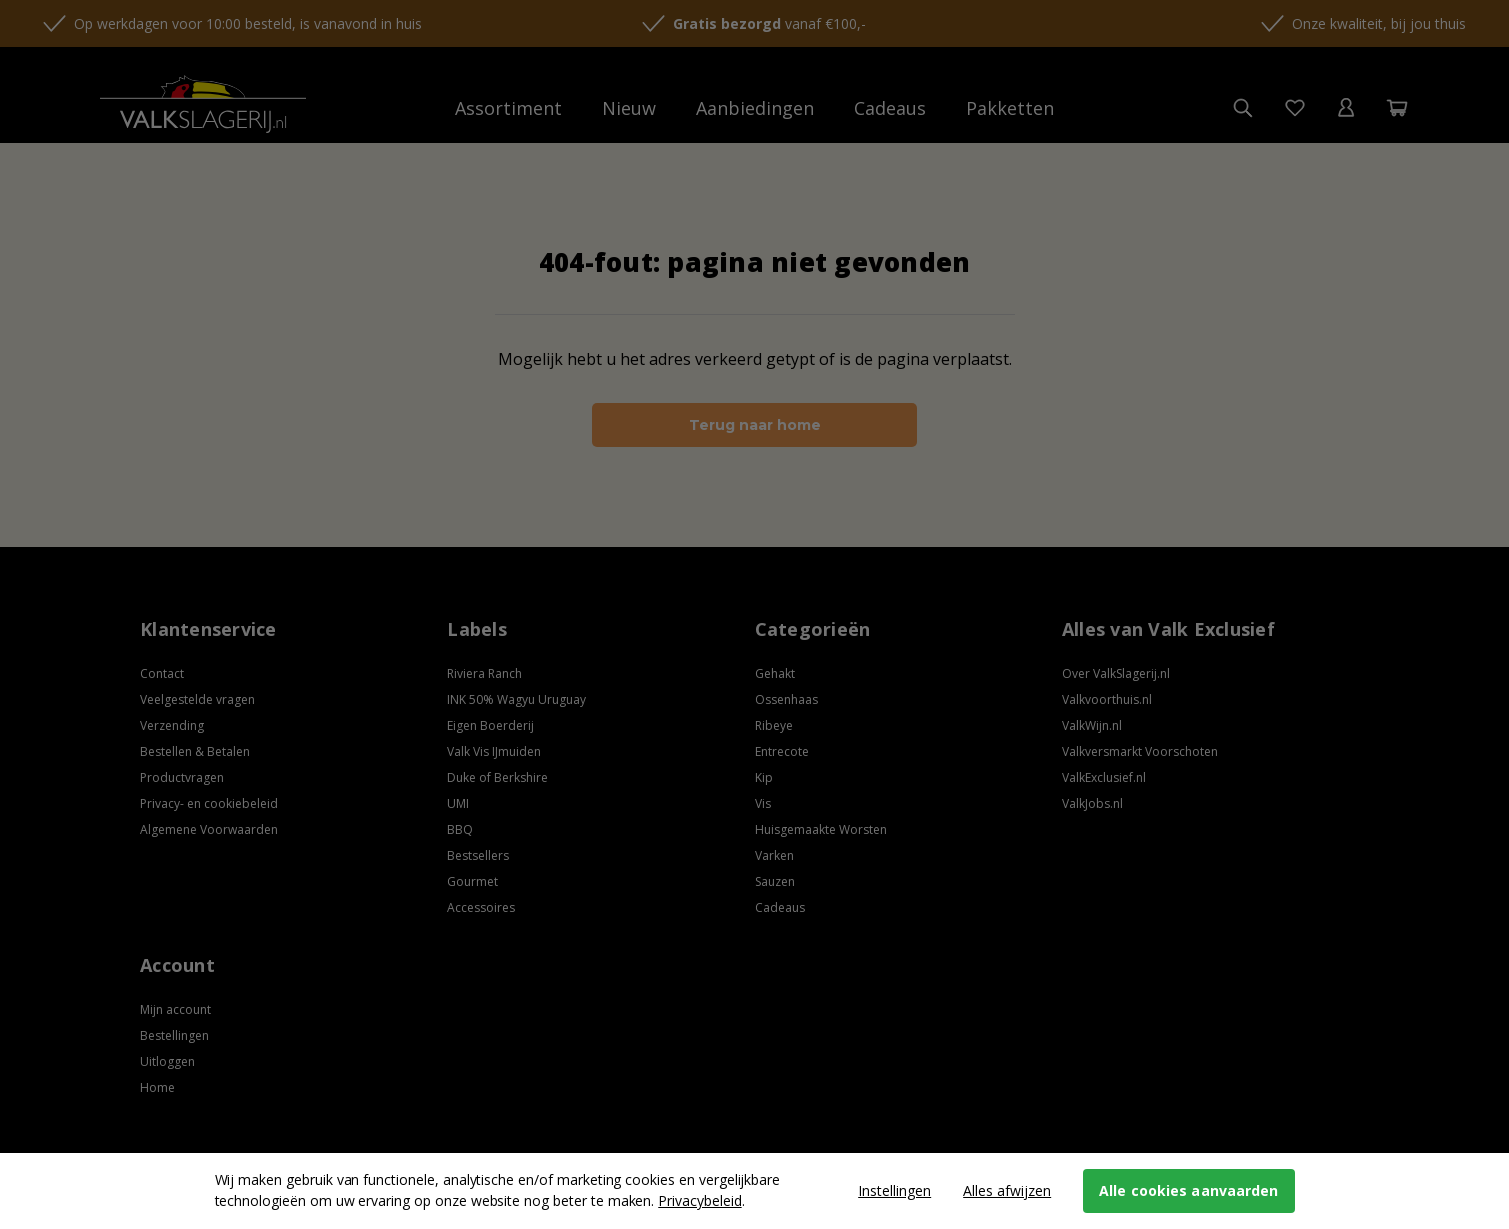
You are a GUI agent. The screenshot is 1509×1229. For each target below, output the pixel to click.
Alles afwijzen (1007, 1190)
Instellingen (894, 1190)
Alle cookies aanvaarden (1188, 1190)
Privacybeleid (699, 1200)
